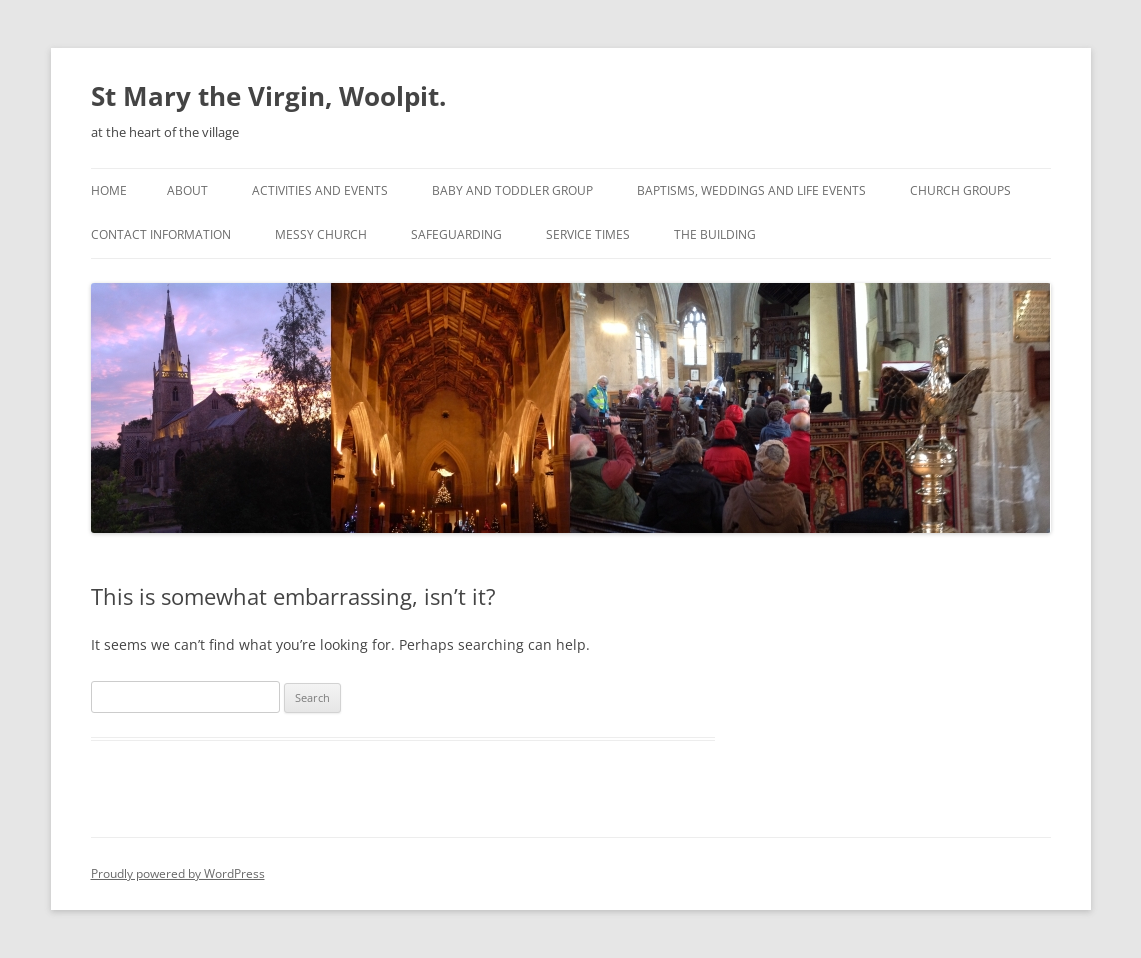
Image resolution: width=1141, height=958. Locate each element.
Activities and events (320, 190)
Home (109, 190)
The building (715, 234)
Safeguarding (456, 234)
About (187, 190)
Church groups (960, 190)
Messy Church (321, 234)
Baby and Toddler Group (512, 190)
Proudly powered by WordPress (178, 873)
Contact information (161, 234)
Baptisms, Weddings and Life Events (751, 190)
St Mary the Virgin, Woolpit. (268, 96)
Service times (588, 234)
